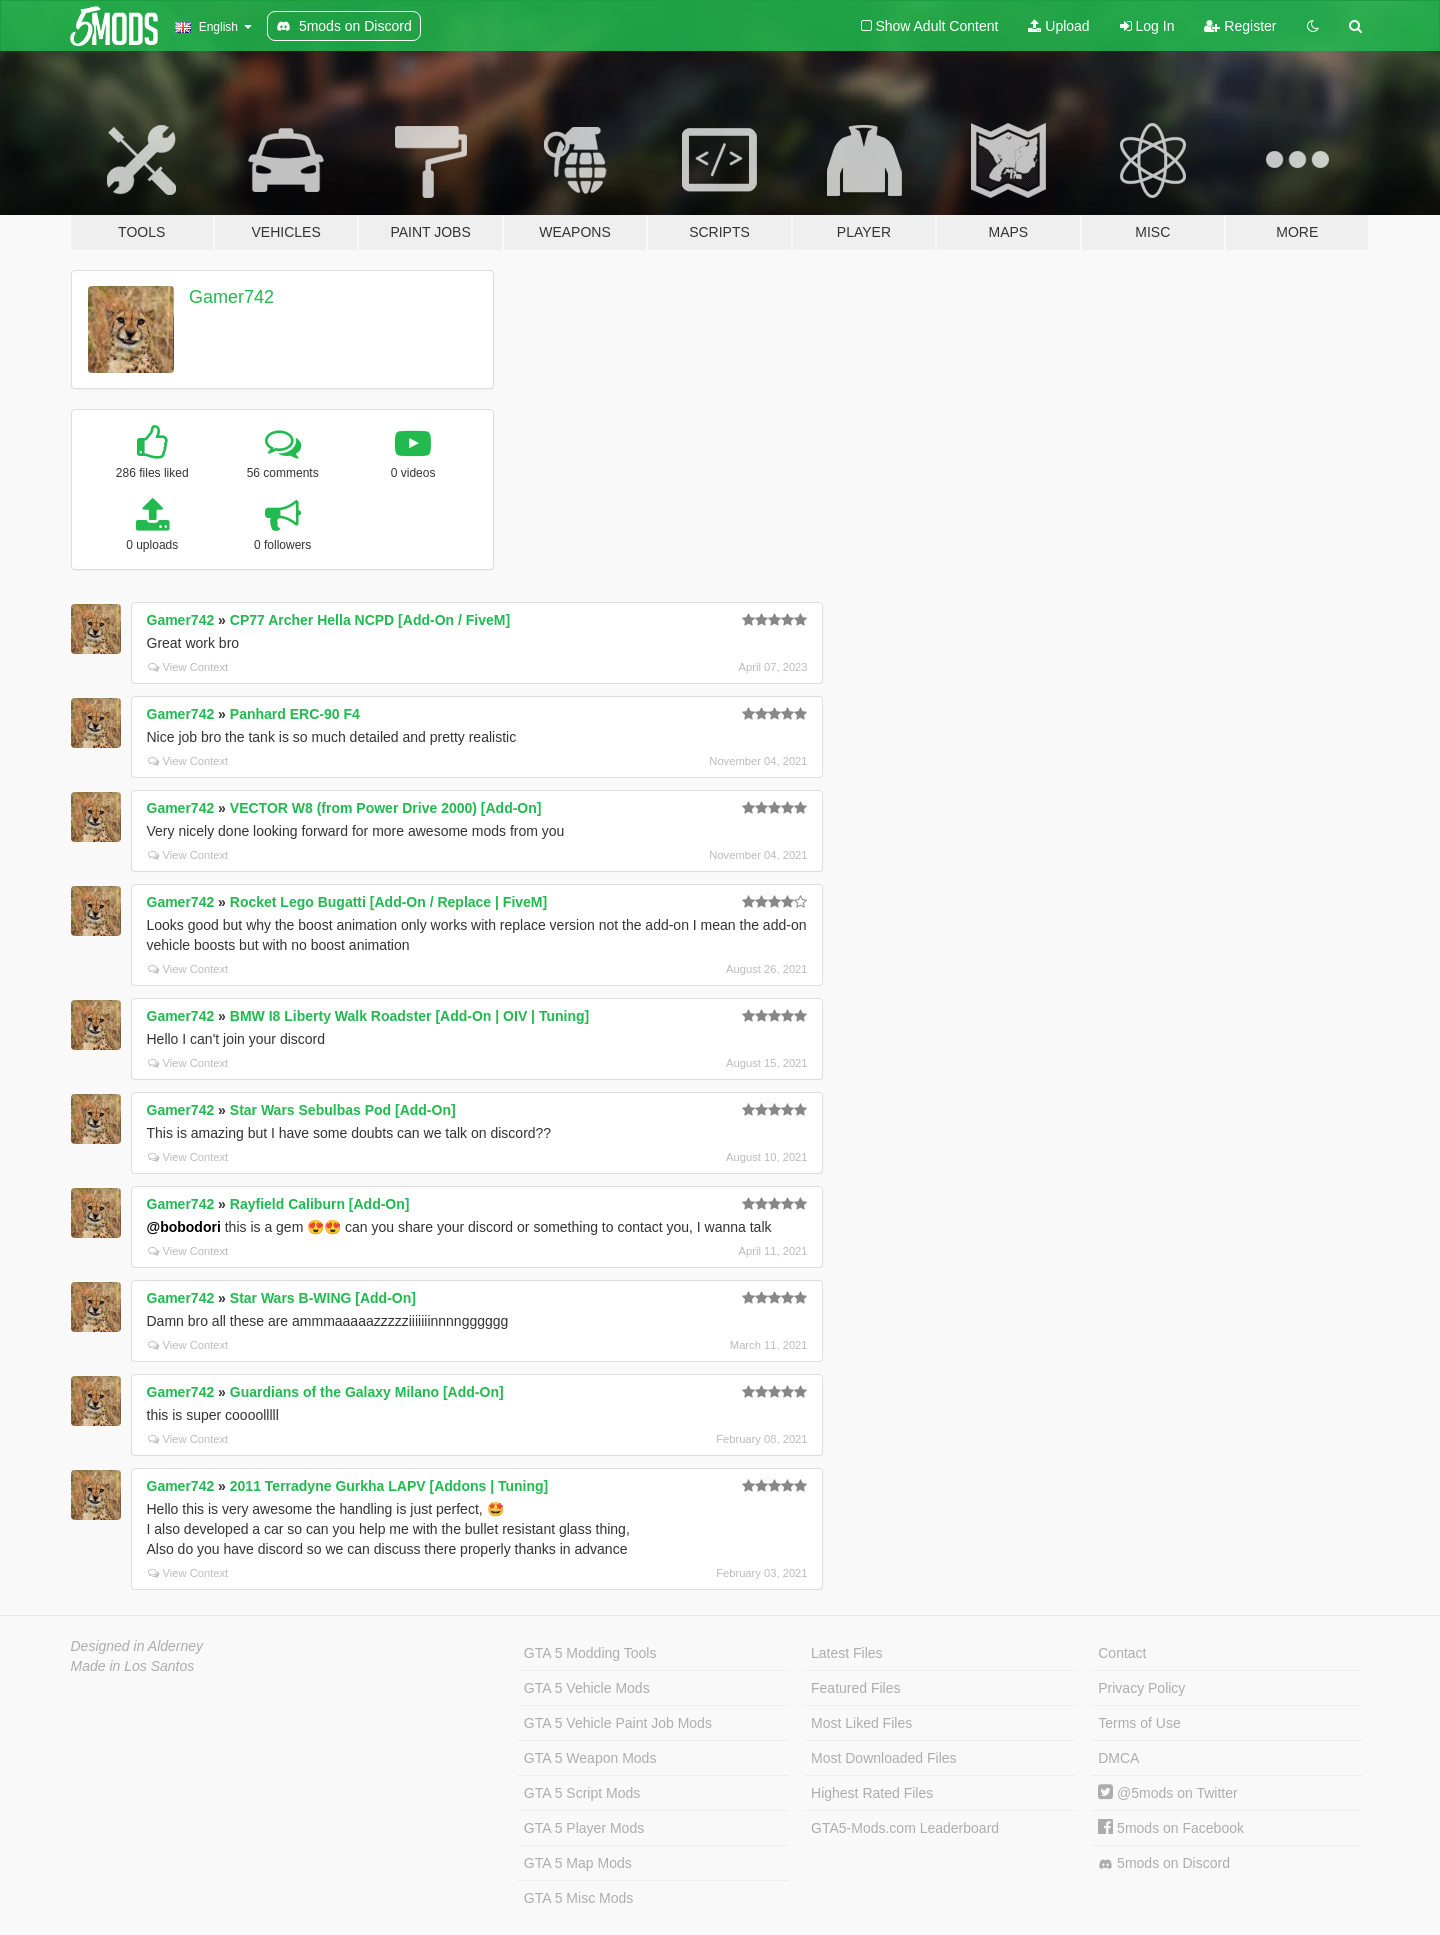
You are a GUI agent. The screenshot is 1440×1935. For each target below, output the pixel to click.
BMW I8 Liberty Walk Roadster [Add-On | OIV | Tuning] (409, 1016)
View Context (188, 667)
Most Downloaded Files (884, 1758)
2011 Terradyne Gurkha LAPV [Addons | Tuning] (389, 1486)
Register (1240, 26)
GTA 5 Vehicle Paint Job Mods (618, 1723)
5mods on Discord (1164, 1863)
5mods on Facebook (1171, 1828)
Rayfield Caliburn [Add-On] (320, 1204)
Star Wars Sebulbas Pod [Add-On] (343, 1110)
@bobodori (184, 1227)
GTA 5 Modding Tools (590, 1653)
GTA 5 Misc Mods (578, 1898)
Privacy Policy (1141, 1688)
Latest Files (847, 1653)
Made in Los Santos (133, 1666)
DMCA (1118, 1758)
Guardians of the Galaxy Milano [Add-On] (367, 1392)
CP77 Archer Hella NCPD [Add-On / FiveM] (370, 620)
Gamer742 (231, 297)
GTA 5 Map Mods (578, 1863)
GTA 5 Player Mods (584, 1828)
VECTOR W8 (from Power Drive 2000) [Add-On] (386, 808)
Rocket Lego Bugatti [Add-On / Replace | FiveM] (388, 902)
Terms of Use (1139, 1723)
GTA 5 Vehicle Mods (587, 1688)
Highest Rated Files (872, 1793)
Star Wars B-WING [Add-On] (323, 1298)
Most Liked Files (861, 1723)
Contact (1122, 1653)
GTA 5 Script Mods (582, 1793)
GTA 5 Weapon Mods (590, 1758)
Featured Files (855, 1688)
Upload (1058, 26)
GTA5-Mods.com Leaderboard (905, 1828)
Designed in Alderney (137, 1646)
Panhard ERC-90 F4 (295, 714)
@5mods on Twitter (1167, 1793)
